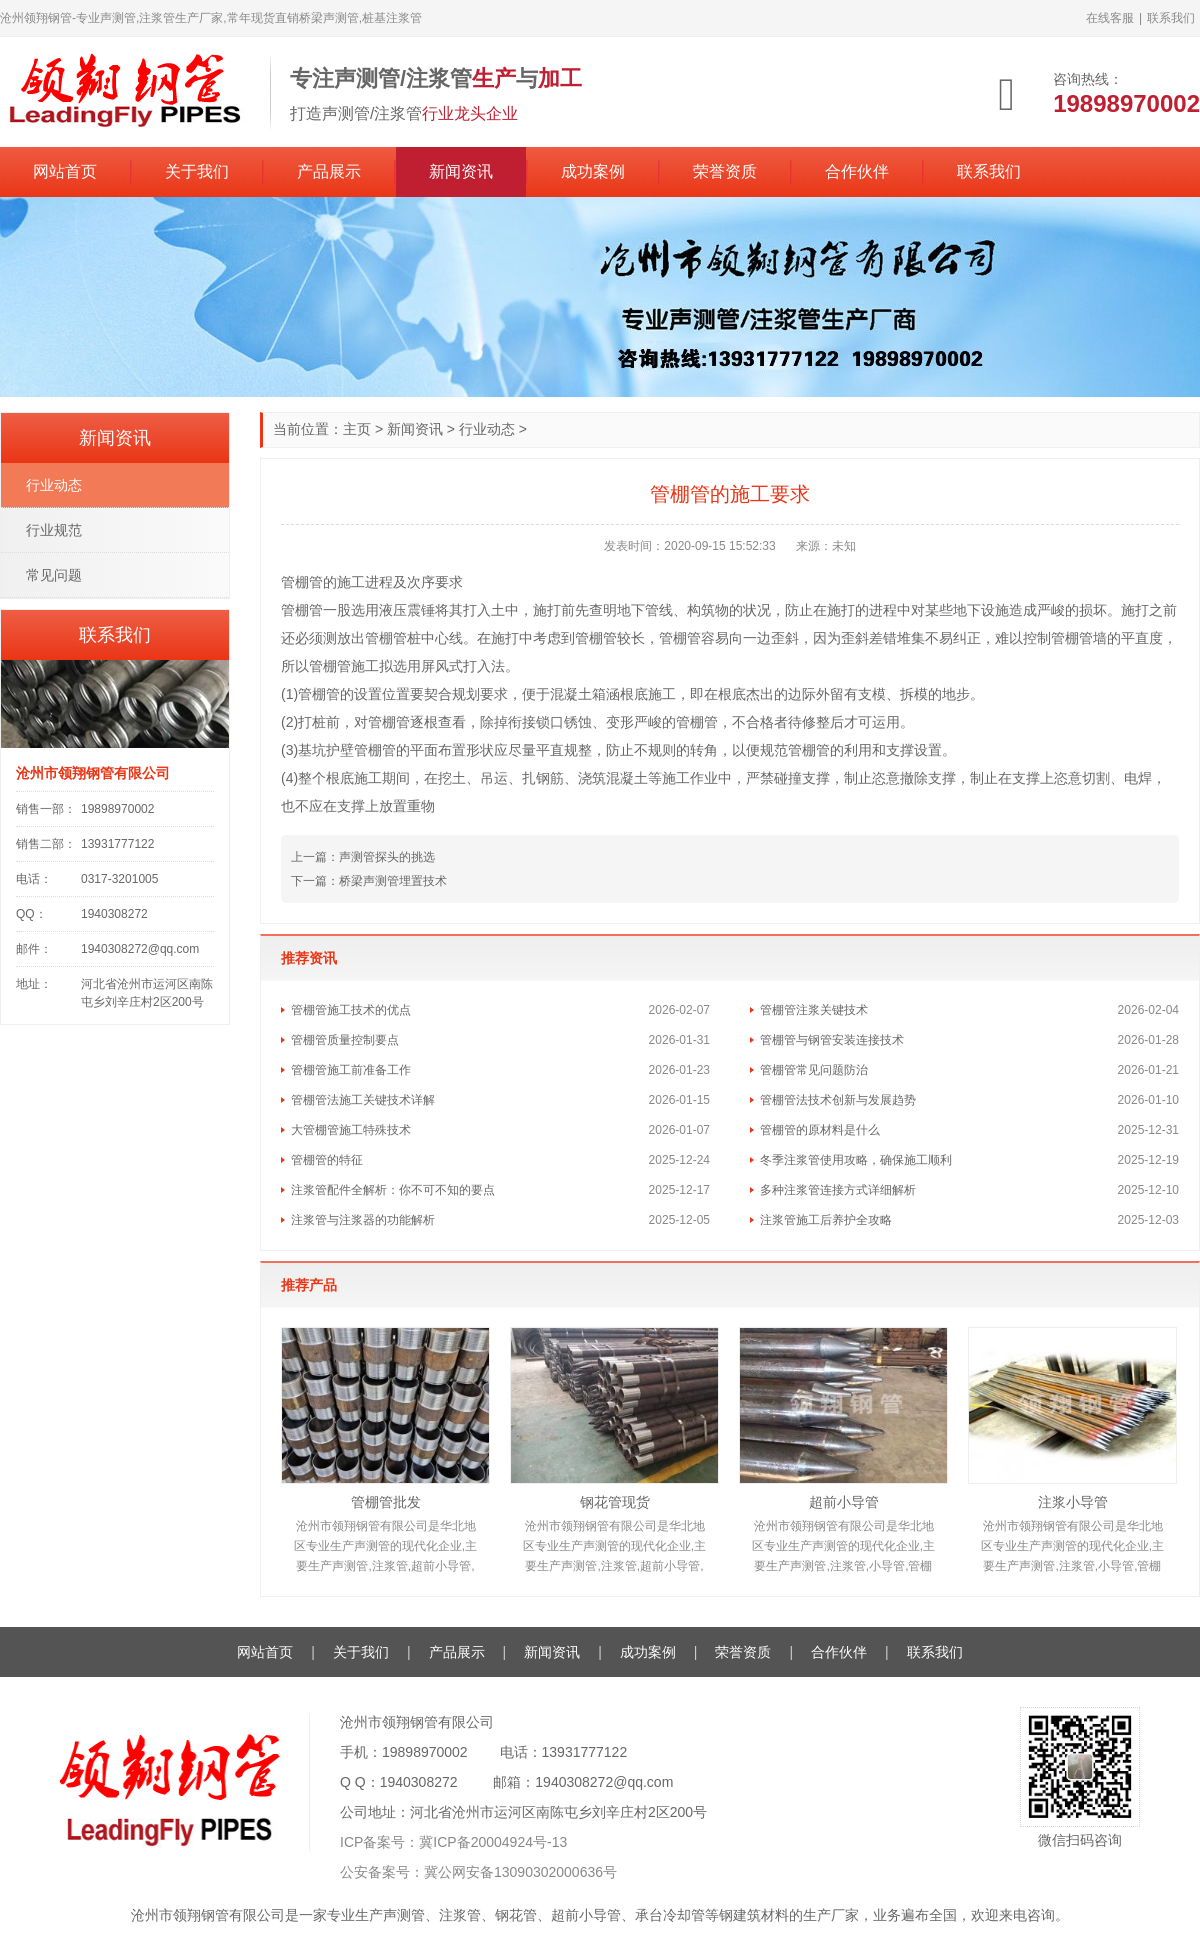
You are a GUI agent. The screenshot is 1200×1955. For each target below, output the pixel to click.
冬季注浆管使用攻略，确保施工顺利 (856, 1160)
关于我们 (197, 171)
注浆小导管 (1073, 1502)
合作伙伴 (857, 171)
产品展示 (329, 171)
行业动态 (487, 429)
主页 (357, 429)
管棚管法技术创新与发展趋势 (838, 1100)
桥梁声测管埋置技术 (393, 881)
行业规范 (54, 530)
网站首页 (65, 171)
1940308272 (419, 1782)
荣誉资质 (725, 171)
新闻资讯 (461, 171)
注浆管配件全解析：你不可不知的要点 (393, 1190)
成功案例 (593, 171)
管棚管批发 (386, 1502)
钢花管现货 (615, 1502)
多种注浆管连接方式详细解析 (838, 1190)
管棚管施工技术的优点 (351, 1010)
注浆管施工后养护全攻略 (826, 1220)
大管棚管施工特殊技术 (351, 1130)
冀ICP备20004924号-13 (493, 1842)
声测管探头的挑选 (387, 857)
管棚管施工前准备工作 (351, 1070)
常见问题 (54, 575)
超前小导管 (844, 1502)
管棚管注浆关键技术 (814, 1010)
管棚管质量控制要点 (345, 1040)
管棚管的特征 (327, 1160)
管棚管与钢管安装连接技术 (832, 1040)
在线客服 (1110, 18)
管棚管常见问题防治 (814, 1070)
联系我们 (1171, 18)
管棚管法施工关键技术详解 (363, 1100)
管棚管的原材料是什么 (820, 1130)
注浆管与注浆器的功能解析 (363, 1220)
